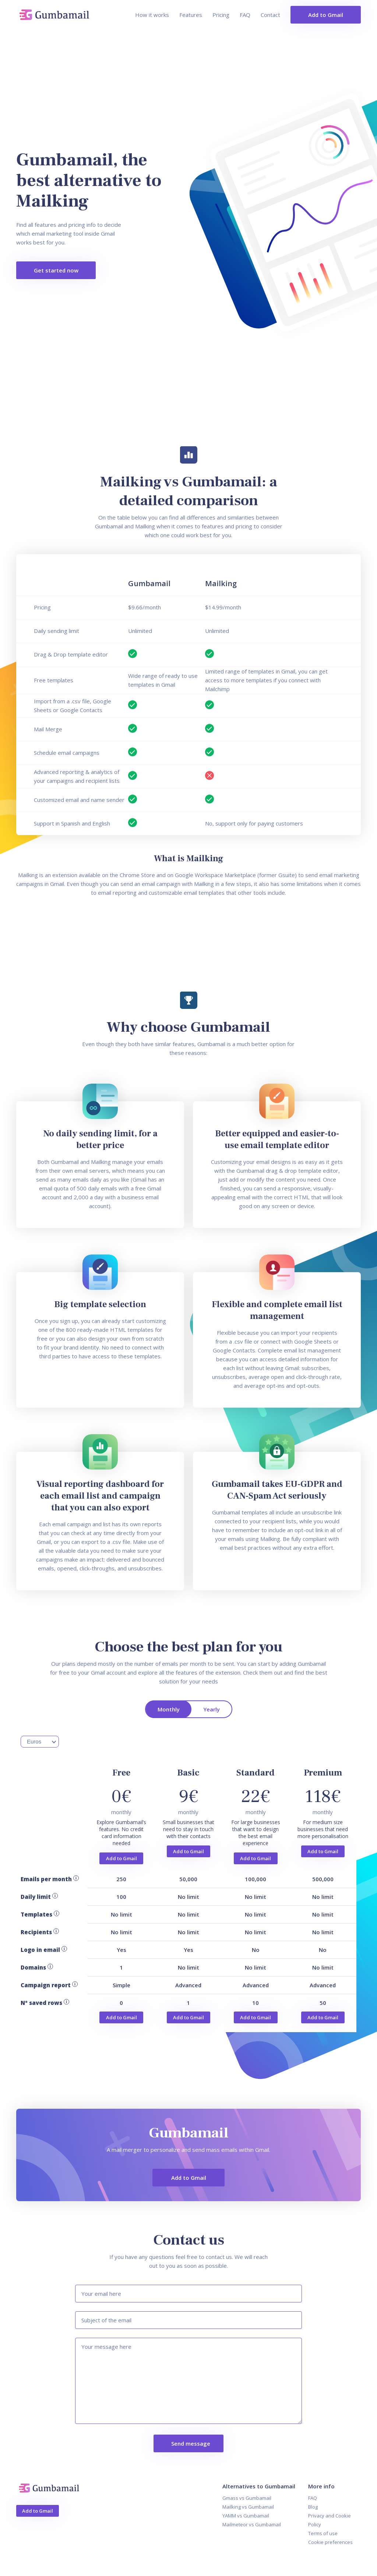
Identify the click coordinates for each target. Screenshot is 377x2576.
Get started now (56, 270)
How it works (152, 14)
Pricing (220, 14)
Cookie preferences (330, 2542)
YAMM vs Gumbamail (245, 2515)
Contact (270, 14)
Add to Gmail (325, 14)
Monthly (169, 1709)
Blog (313, 2506)
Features (190, 14)
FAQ (245, 14)
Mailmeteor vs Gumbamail (251, 2524)
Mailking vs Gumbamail (248, 2506)
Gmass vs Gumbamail (246, 2498)
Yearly (211, 1709)
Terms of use (323, 2533)
